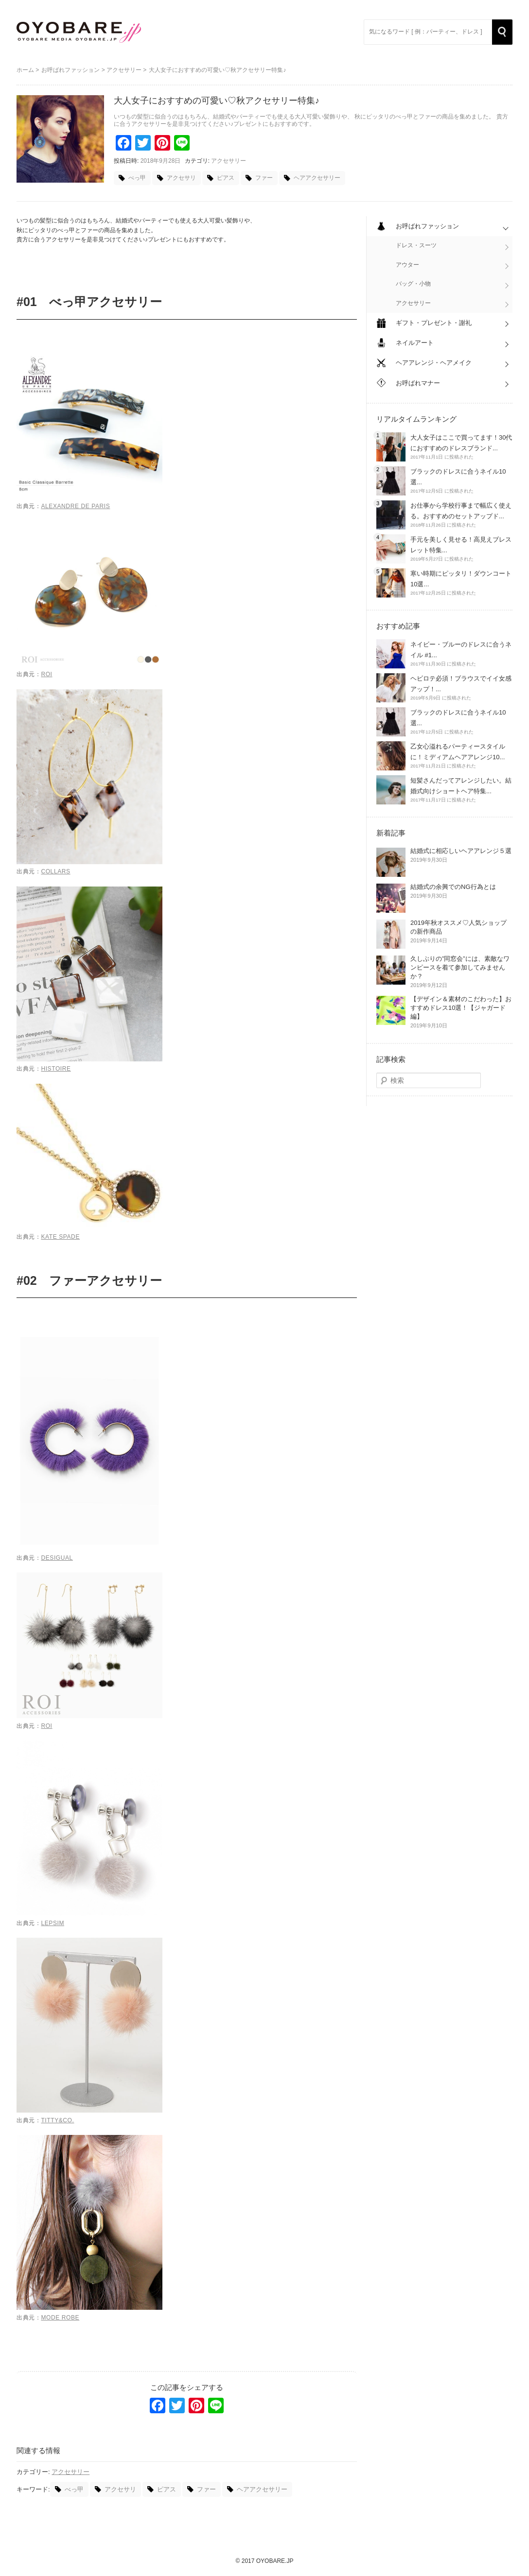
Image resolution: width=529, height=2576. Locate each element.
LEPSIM (52, 1923)
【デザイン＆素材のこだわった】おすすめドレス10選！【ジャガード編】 (460, 1007)
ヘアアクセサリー (317, 177)
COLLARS (55, 871)
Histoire (56, 1068)
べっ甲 (137, 177)
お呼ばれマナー (418, 383)
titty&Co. (57, 2120)
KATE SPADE (60, 1236)
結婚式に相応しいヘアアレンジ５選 (460, 850)
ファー (264, 177)
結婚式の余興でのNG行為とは (453, 886)
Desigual (57, 1557)
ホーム (25, 70)
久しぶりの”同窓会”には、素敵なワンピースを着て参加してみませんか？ (460, 967)
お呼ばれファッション (70, 70)
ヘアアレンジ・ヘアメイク (434, 362)
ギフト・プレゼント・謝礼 (434, 322)
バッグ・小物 (413, 283)
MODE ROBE (60, 2317)
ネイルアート (415, 342)
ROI (46, 674)
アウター (407, 264)
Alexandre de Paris (75, 506)
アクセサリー (123, 70)
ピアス (225, 177)
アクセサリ (181, 177)
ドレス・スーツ (416, 245)
